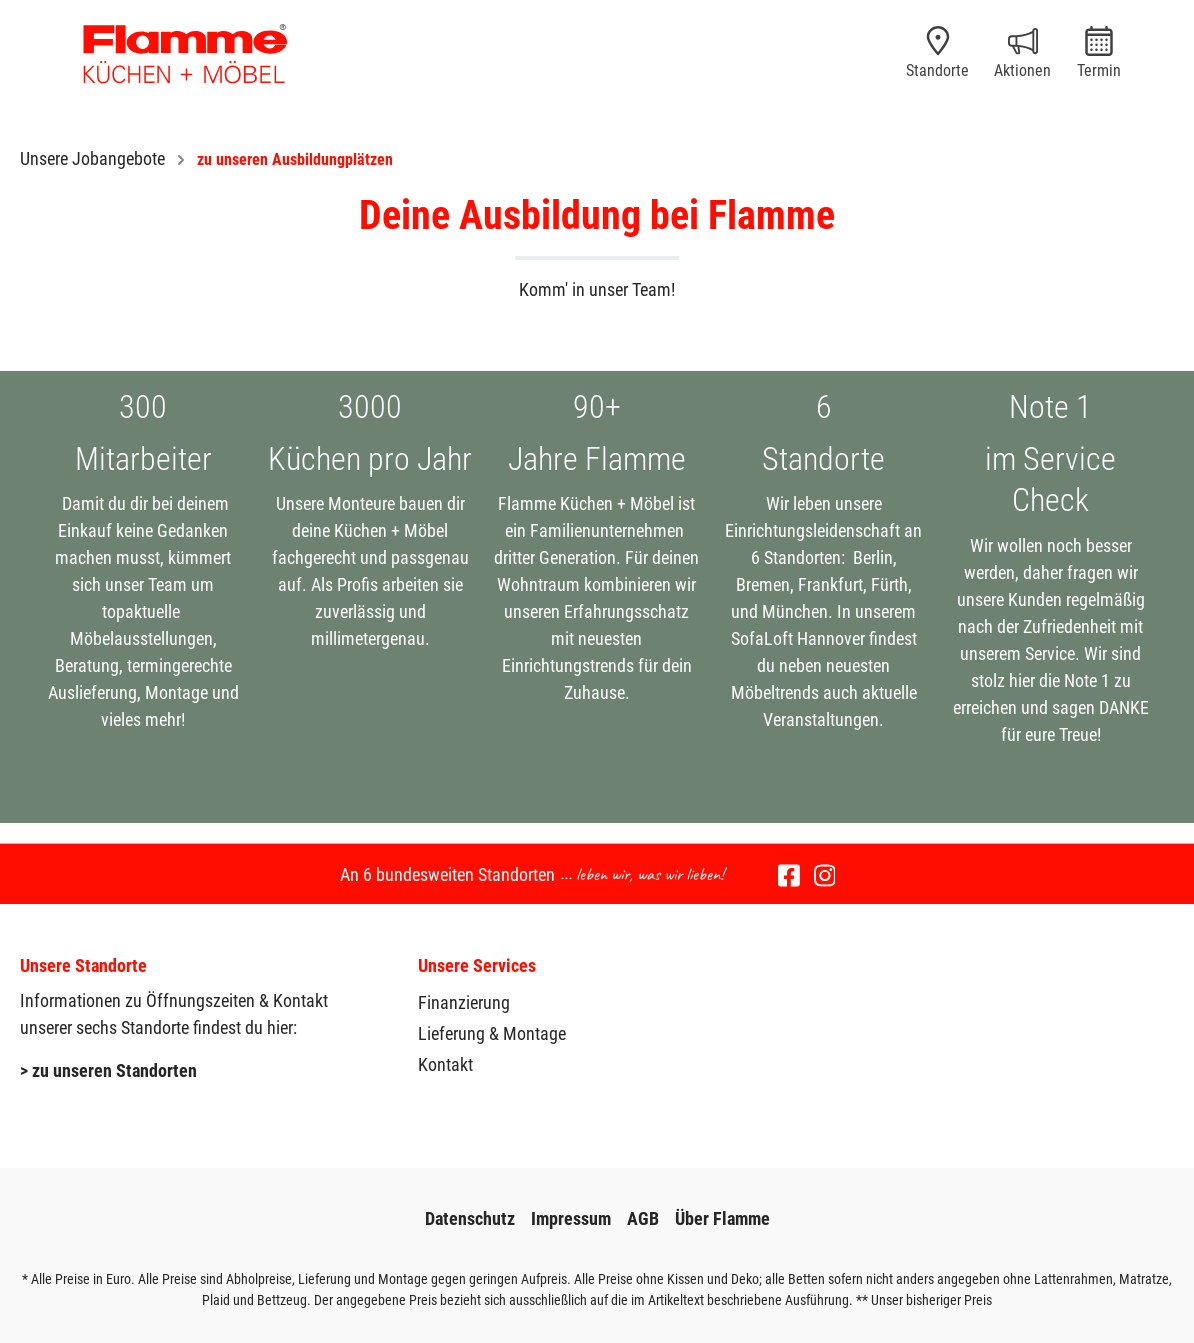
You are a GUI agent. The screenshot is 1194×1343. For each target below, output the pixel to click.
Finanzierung (464, 1002)
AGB (643, 1218)
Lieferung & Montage (492, 1033)
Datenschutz (470, 1218)
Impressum (571, 1218)
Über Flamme (722, 1218)
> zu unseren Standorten (108, 1070)
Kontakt (445, 1064)
